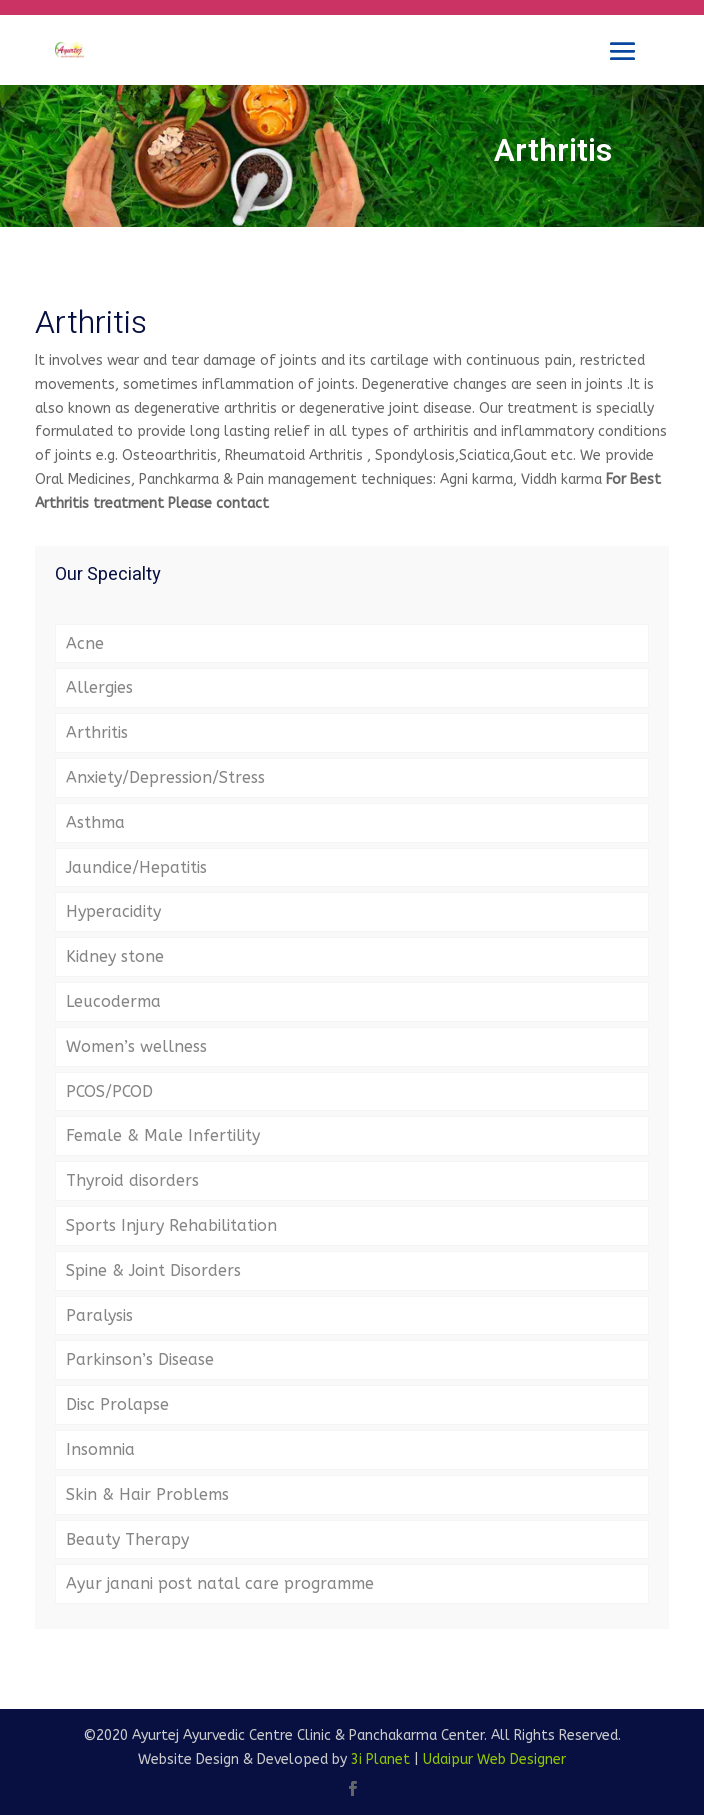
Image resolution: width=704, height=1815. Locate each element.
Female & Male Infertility (163, 1135)
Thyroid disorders (132, 1180)
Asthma (95, 822)
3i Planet (380, 1759)
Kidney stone (115, 956)
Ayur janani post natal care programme (220, 1583)
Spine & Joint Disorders (153, 1270)
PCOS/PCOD (109, 1091)
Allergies (99, 687)
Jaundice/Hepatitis (136, 867)
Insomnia (100, 1449)
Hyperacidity (113, 911)
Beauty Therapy (127, 1539)
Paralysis (99, 1315)
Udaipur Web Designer (494, 1759)
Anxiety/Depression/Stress (165, 777)
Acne (85, 643)
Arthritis (97, 732)
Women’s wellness (136, 1046)
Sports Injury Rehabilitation (171, 1225)
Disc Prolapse (117, 1404)
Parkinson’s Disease (140, 1359)
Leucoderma (113, 1001)
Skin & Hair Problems (147, 1494)
